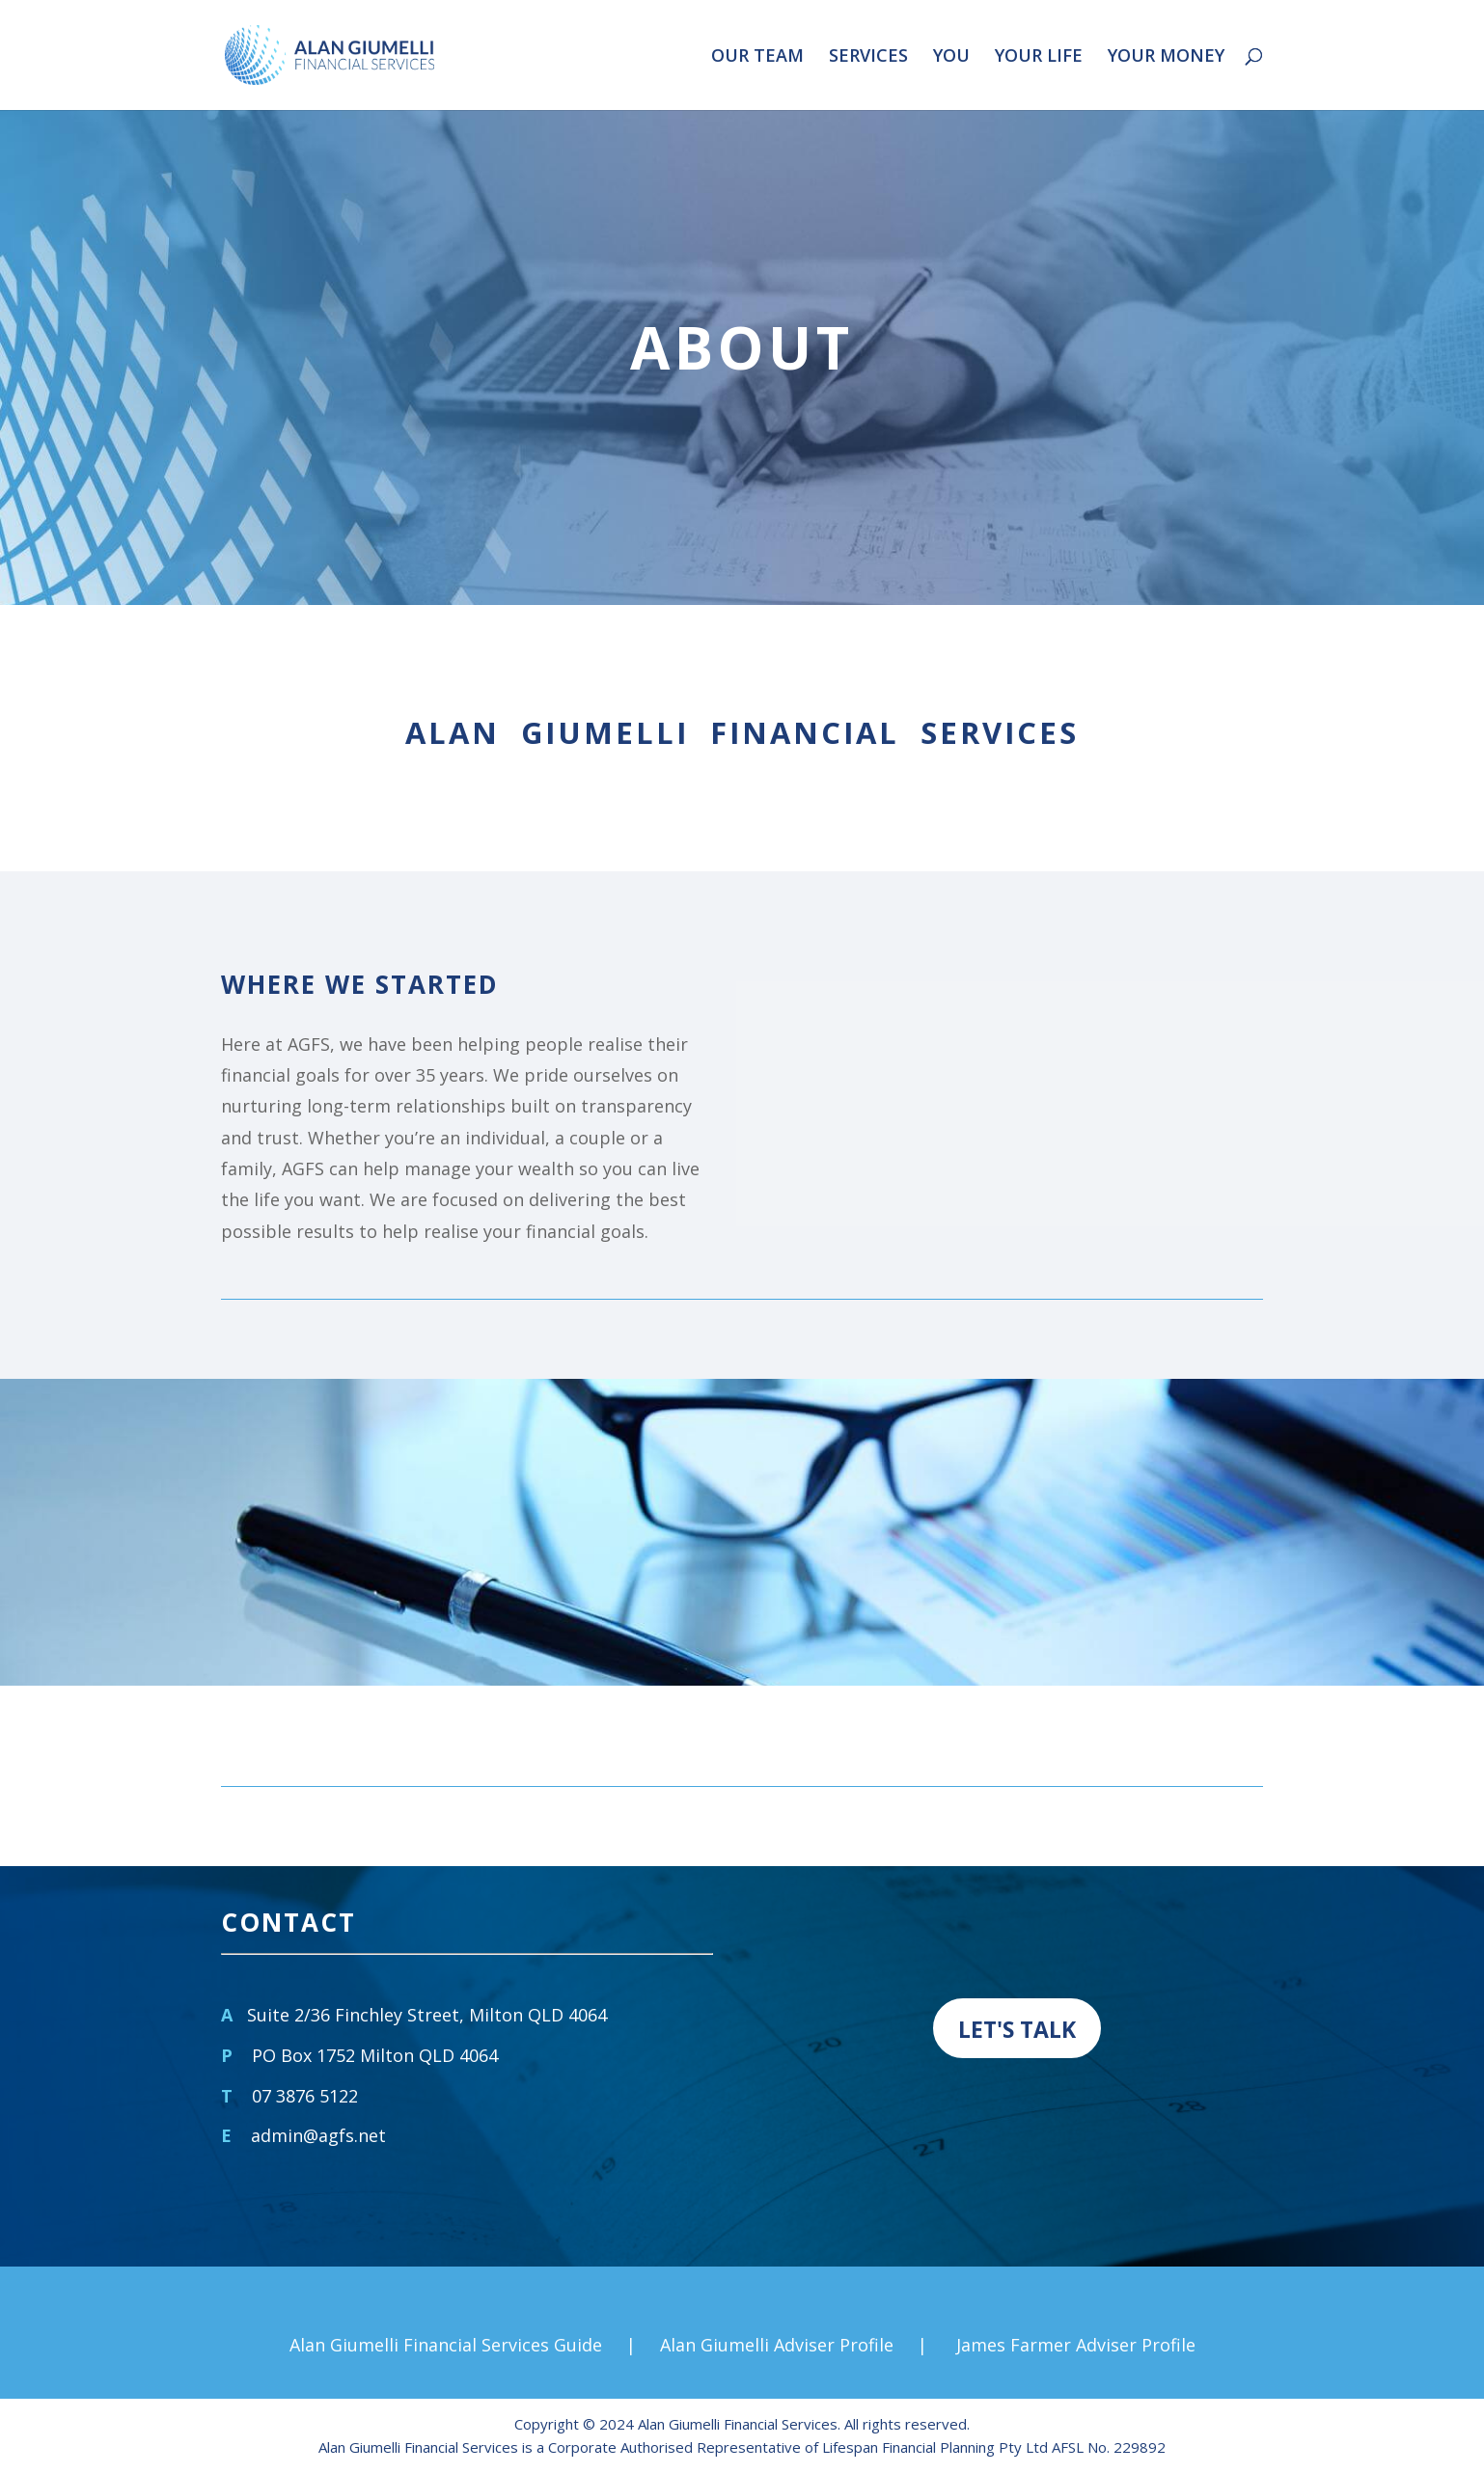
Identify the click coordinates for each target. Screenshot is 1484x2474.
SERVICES (868, 57)
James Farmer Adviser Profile (1075, 2344)
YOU (951, 57)
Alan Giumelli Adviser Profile (776, 2344)
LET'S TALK (1017, 2029)
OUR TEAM (757, 57)
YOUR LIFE (1039, 57)
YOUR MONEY (1166, 57)
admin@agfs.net (318, 2135)
